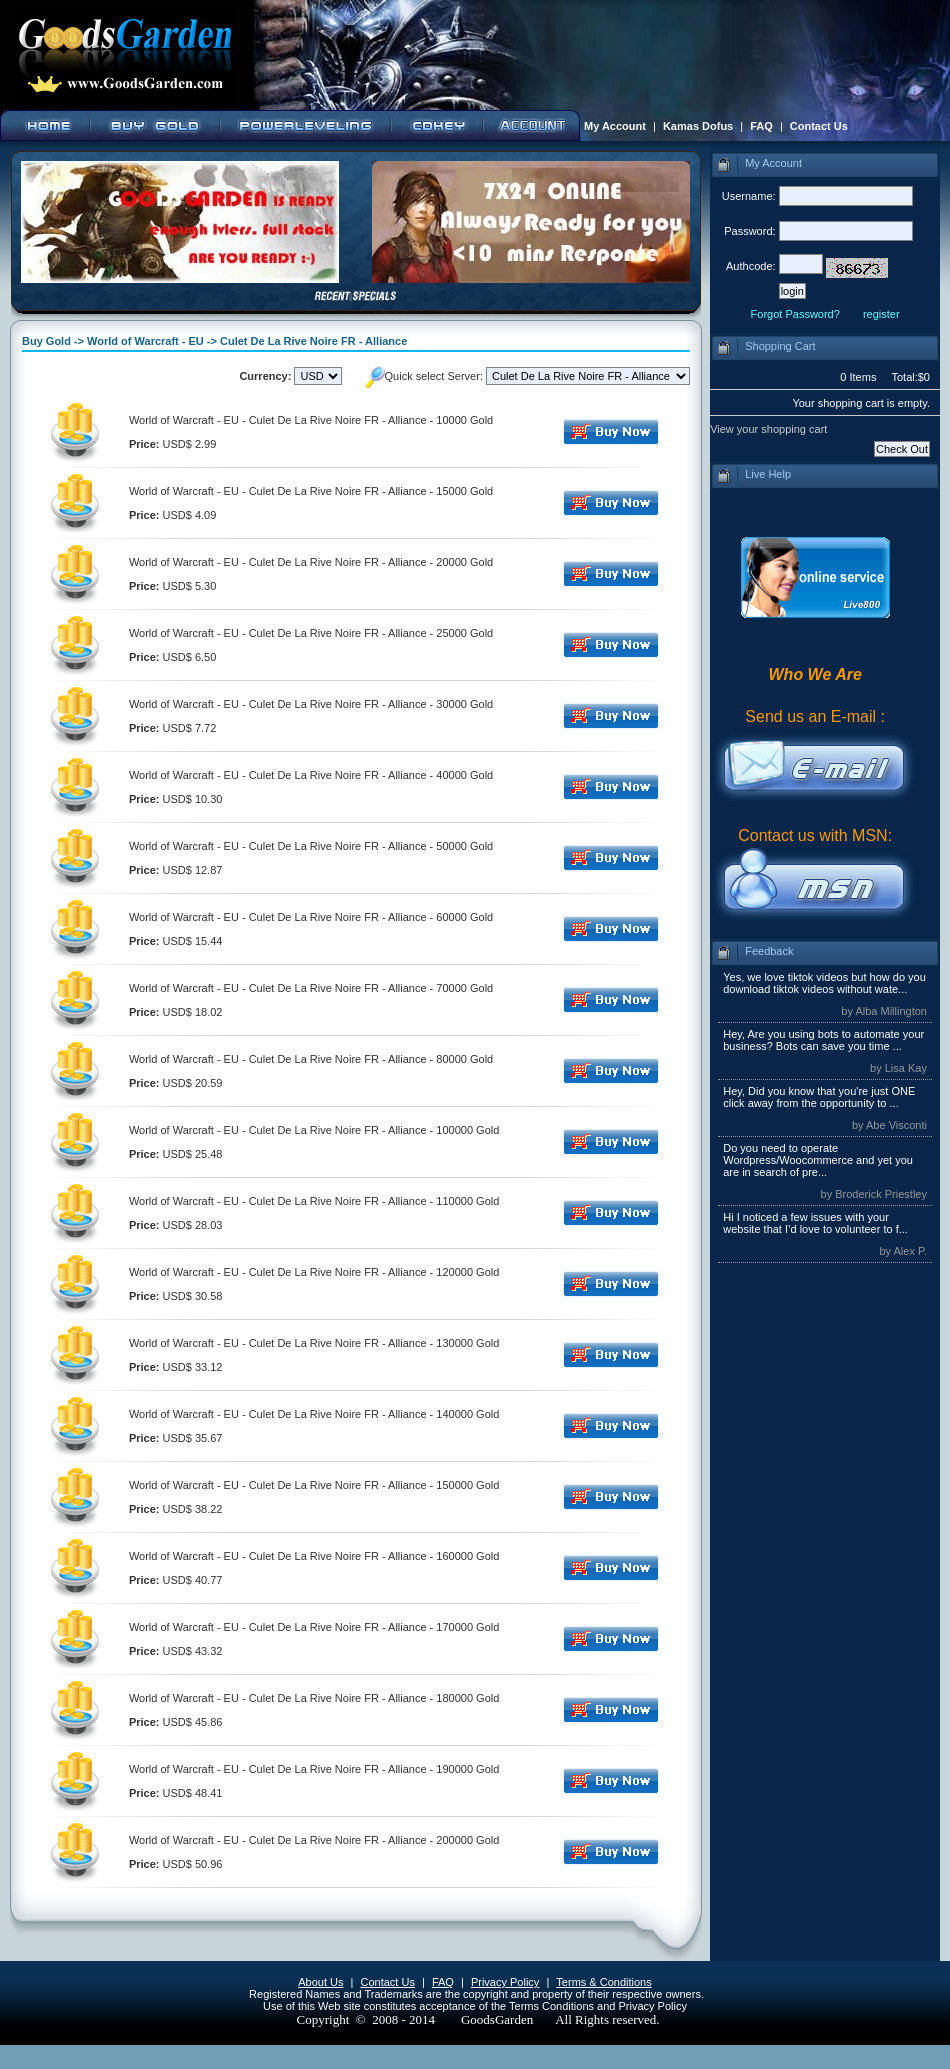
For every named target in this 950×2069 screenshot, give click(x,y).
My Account (615, 126)
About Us (320, 1982)
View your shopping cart (768, 429)
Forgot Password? (795, 314)
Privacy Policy (505, 1982)
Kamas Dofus (698, 126)
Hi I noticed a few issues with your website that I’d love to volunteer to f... (815, 1223)
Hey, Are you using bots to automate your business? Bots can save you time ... (823, 1040)
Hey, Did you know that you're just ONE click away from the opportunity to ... (819, 1097)
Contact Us (819, 126)
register (881, 314)
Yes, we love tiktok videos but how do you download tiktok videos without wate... (824, 983)
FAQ (761, 126)
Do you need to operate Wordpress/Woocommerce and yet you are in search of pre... (818, 1160)
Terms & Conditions (603, 1982)
